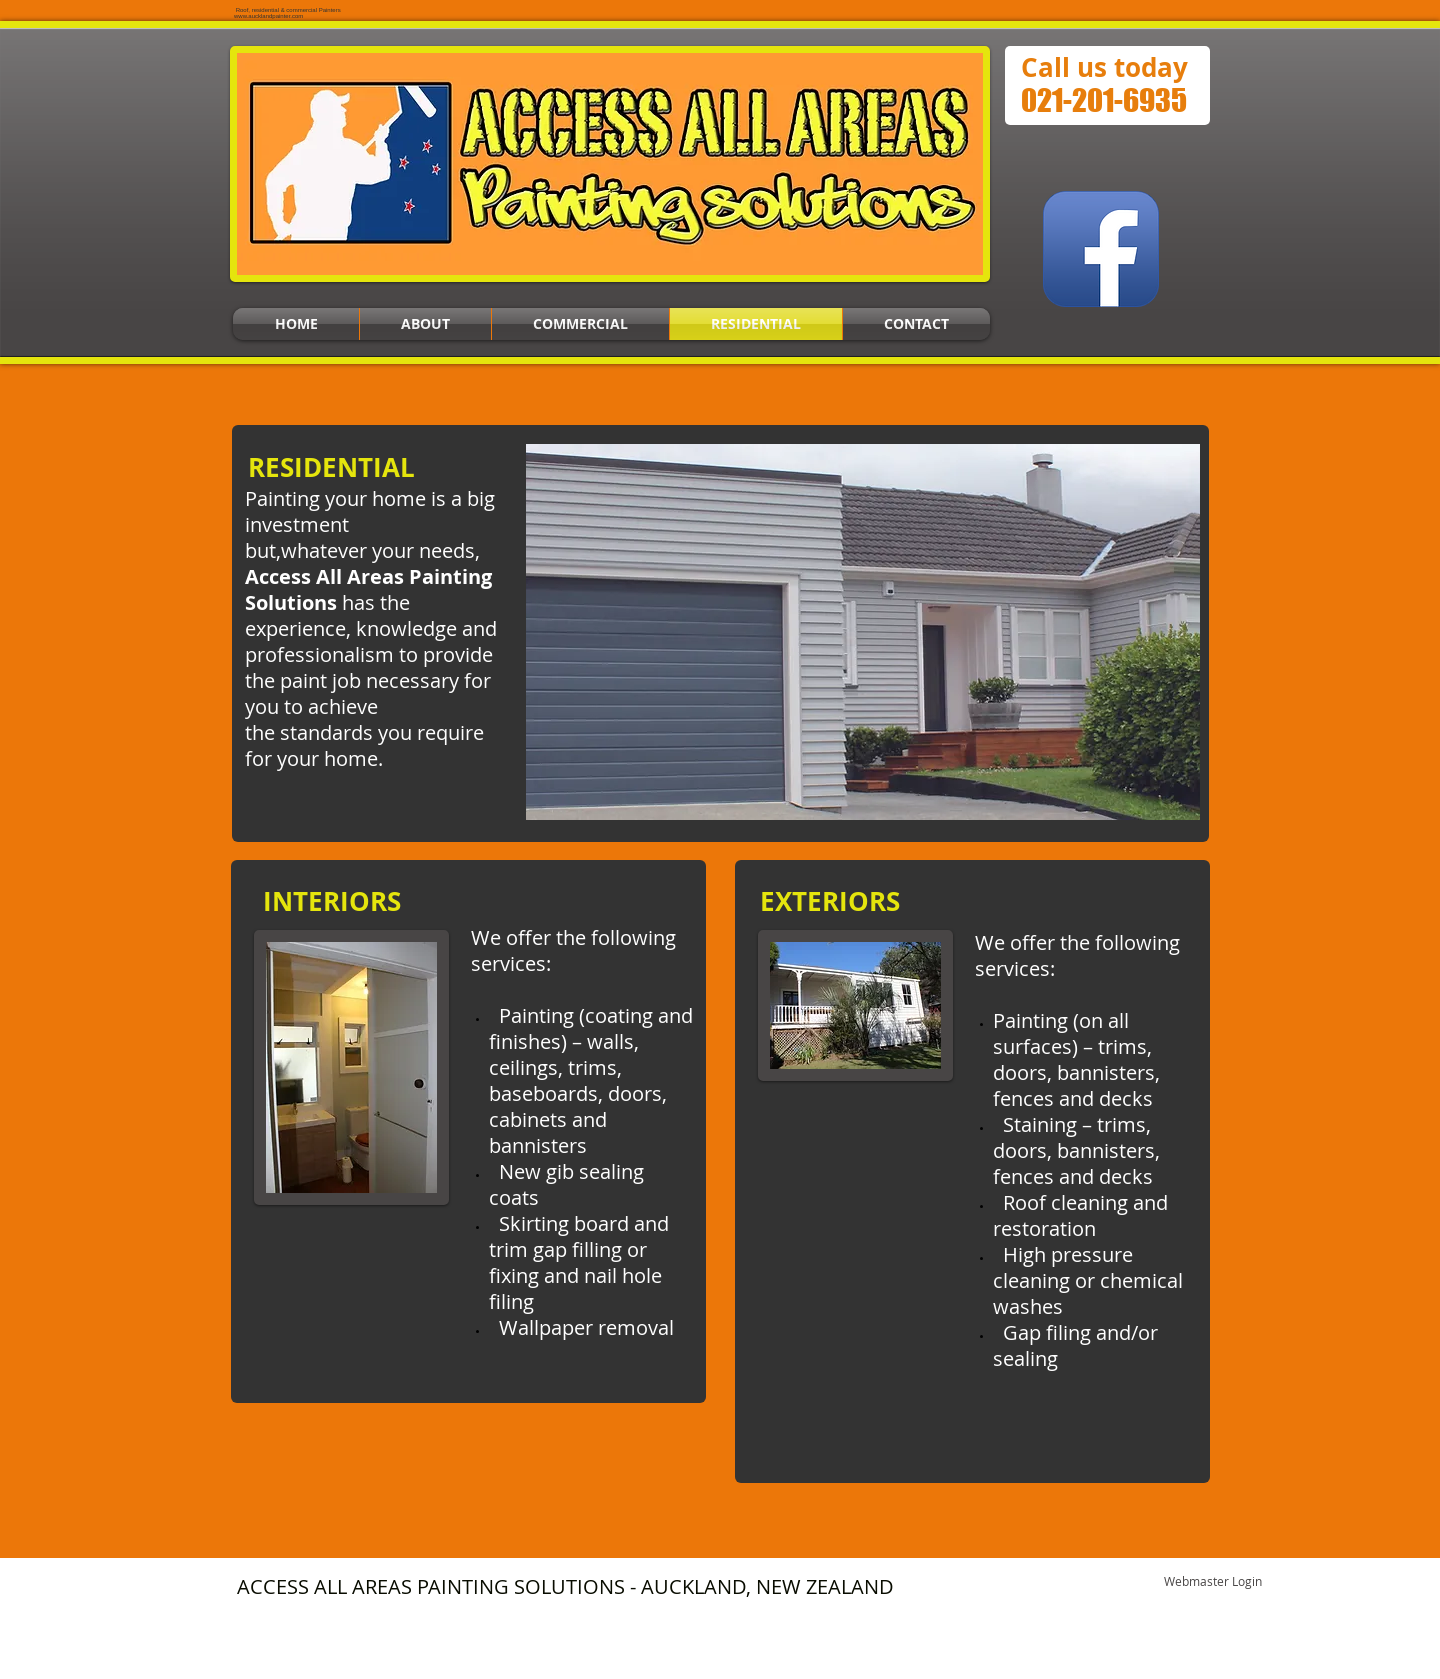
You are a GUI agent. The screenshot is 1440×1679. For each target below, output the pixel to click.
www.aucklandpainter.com (268, 16)
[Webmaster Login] (1213, 1581)
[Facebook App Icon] (1101, 249)
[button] (863, 632)
